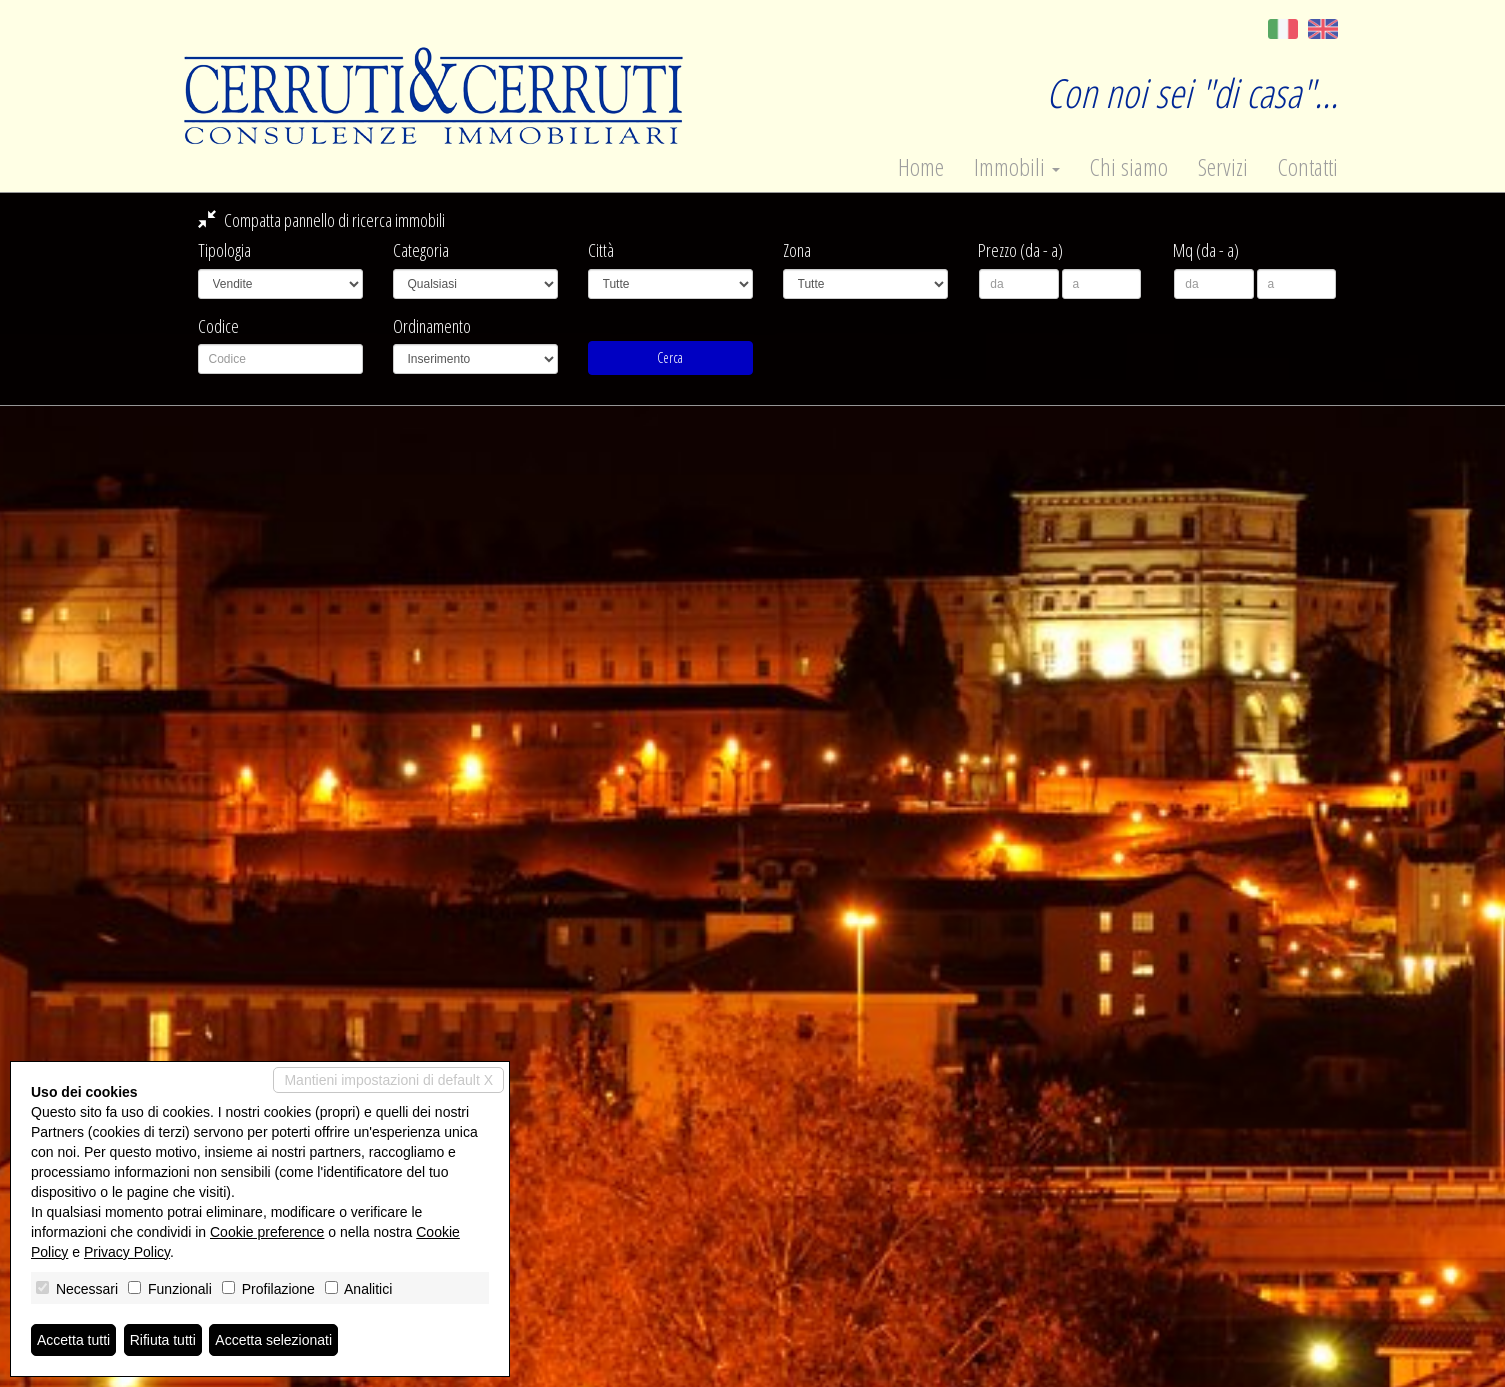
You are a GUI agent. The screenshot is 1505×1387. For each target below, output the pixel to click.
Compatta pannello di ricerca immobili (321, 220)
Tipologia (224, 250)
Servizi (1223, 167)
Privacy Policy (127, 1252)
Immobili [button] (1017, 167)
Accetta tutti (73, 1340)
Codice (218, 326)
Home (921, 167)
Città (601, 250)
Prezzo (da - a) (1020, 250)
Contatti (1308, 167)
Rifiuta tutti (163, 1340)
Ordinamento (432, 326)
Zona (797, 250)
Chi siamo (1129, 167)
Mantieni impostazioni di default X (388, 1080)
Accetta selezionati (273, 1340)
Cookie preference (267, 1232)
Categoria (421, 250)
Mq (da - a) (1206, 250)
